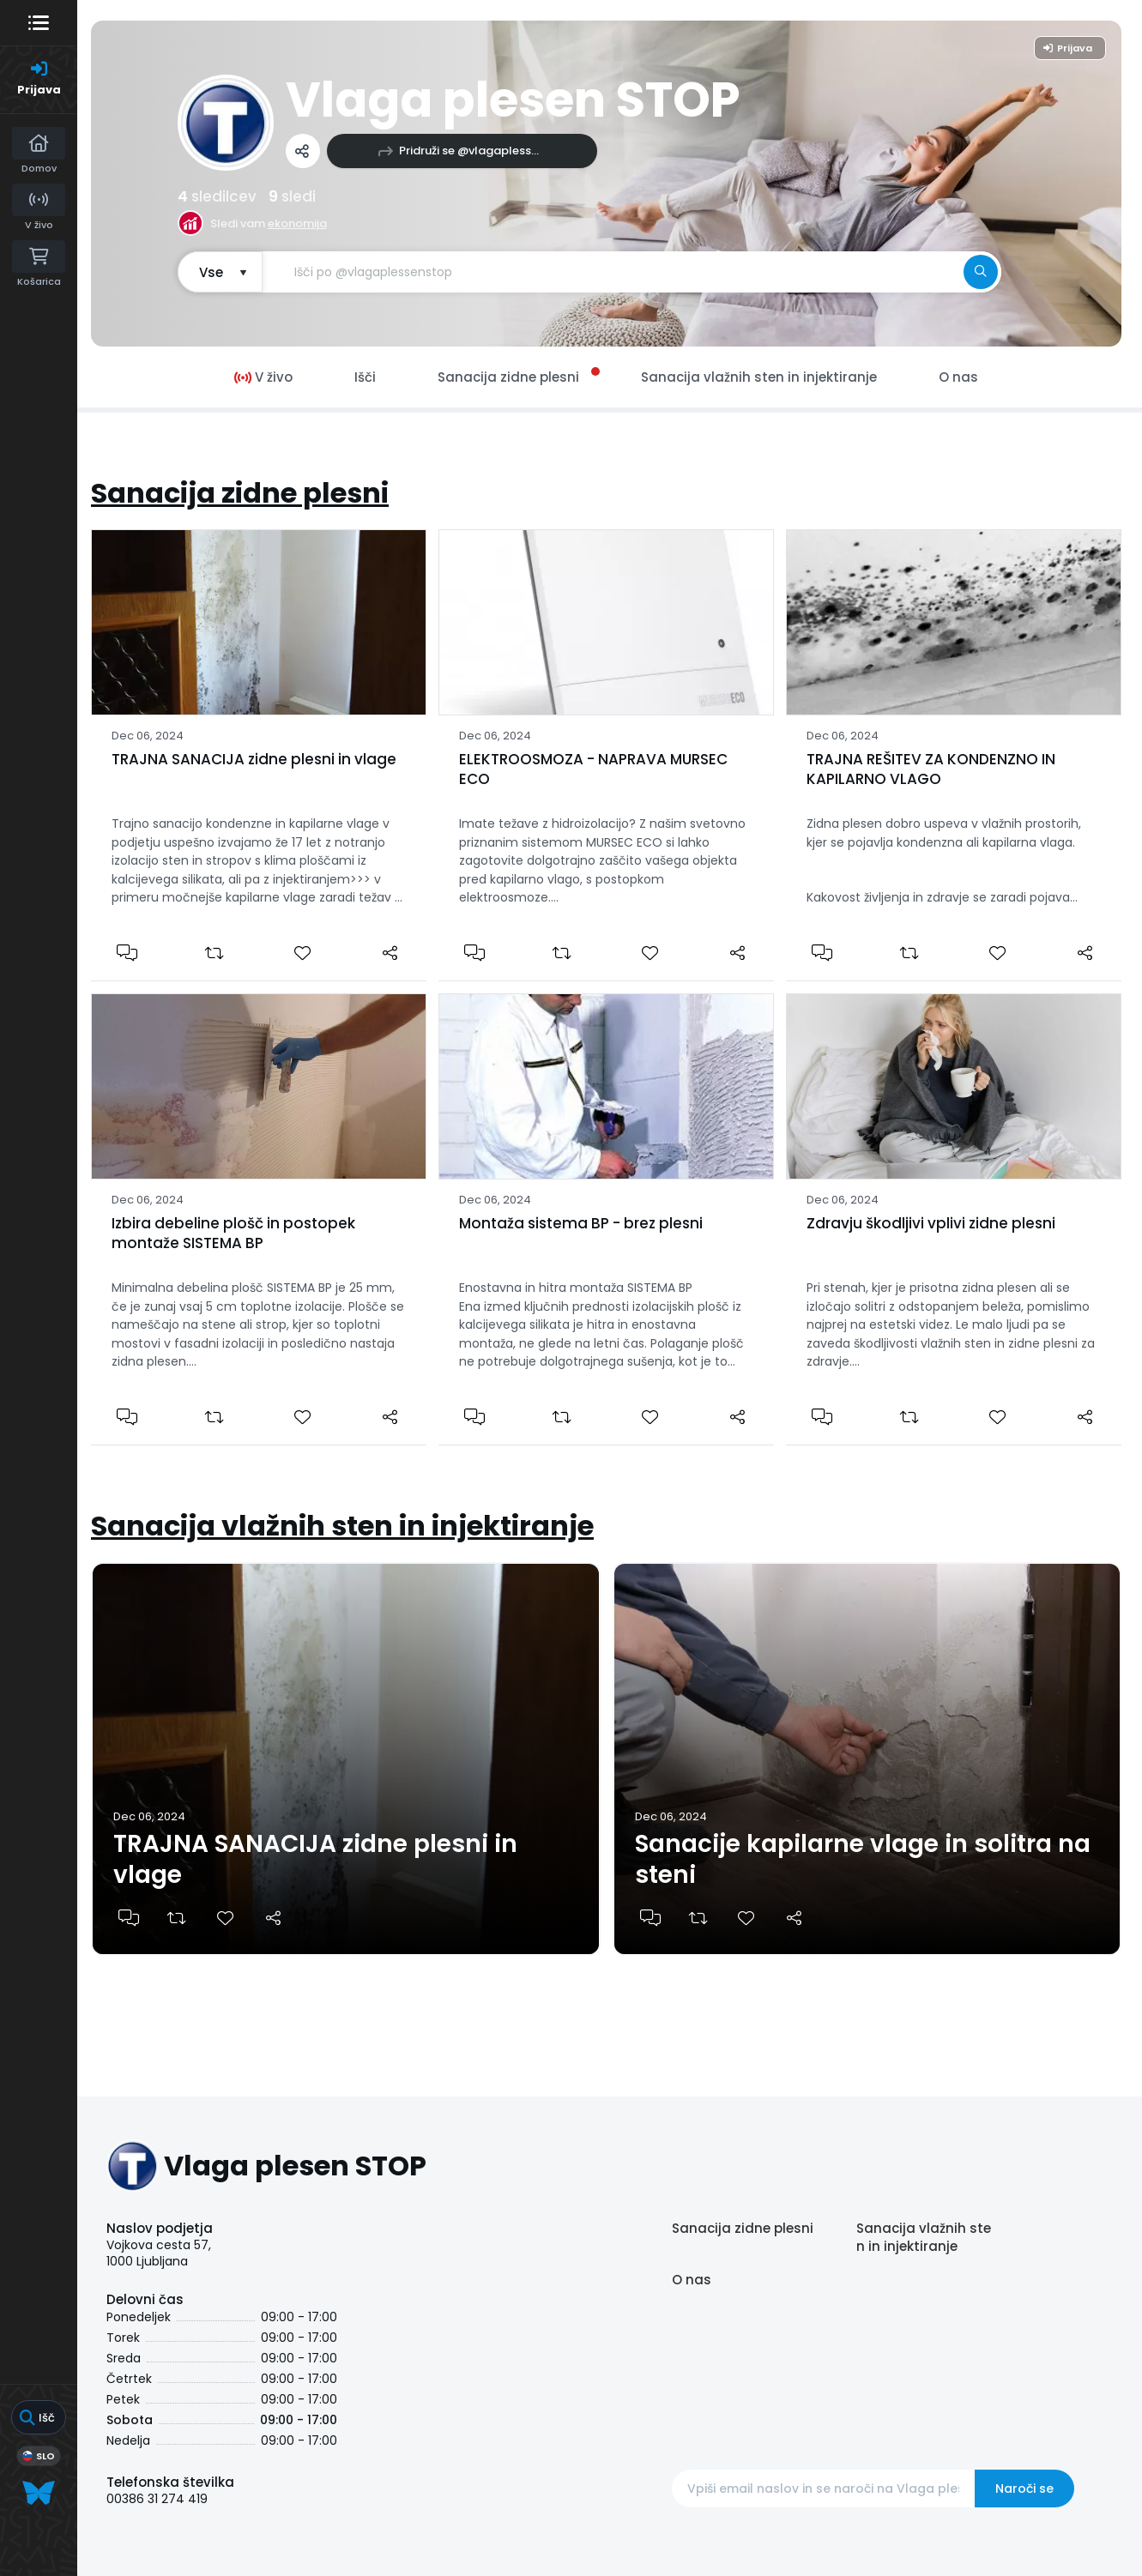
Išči (365, 377)
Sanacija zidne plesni (240, 493)
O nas (691, 2280)
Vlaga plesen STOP (513, 100)
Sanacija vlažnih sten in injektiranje (342, 1525)
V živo (263, 377)
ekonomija (297, 223)
